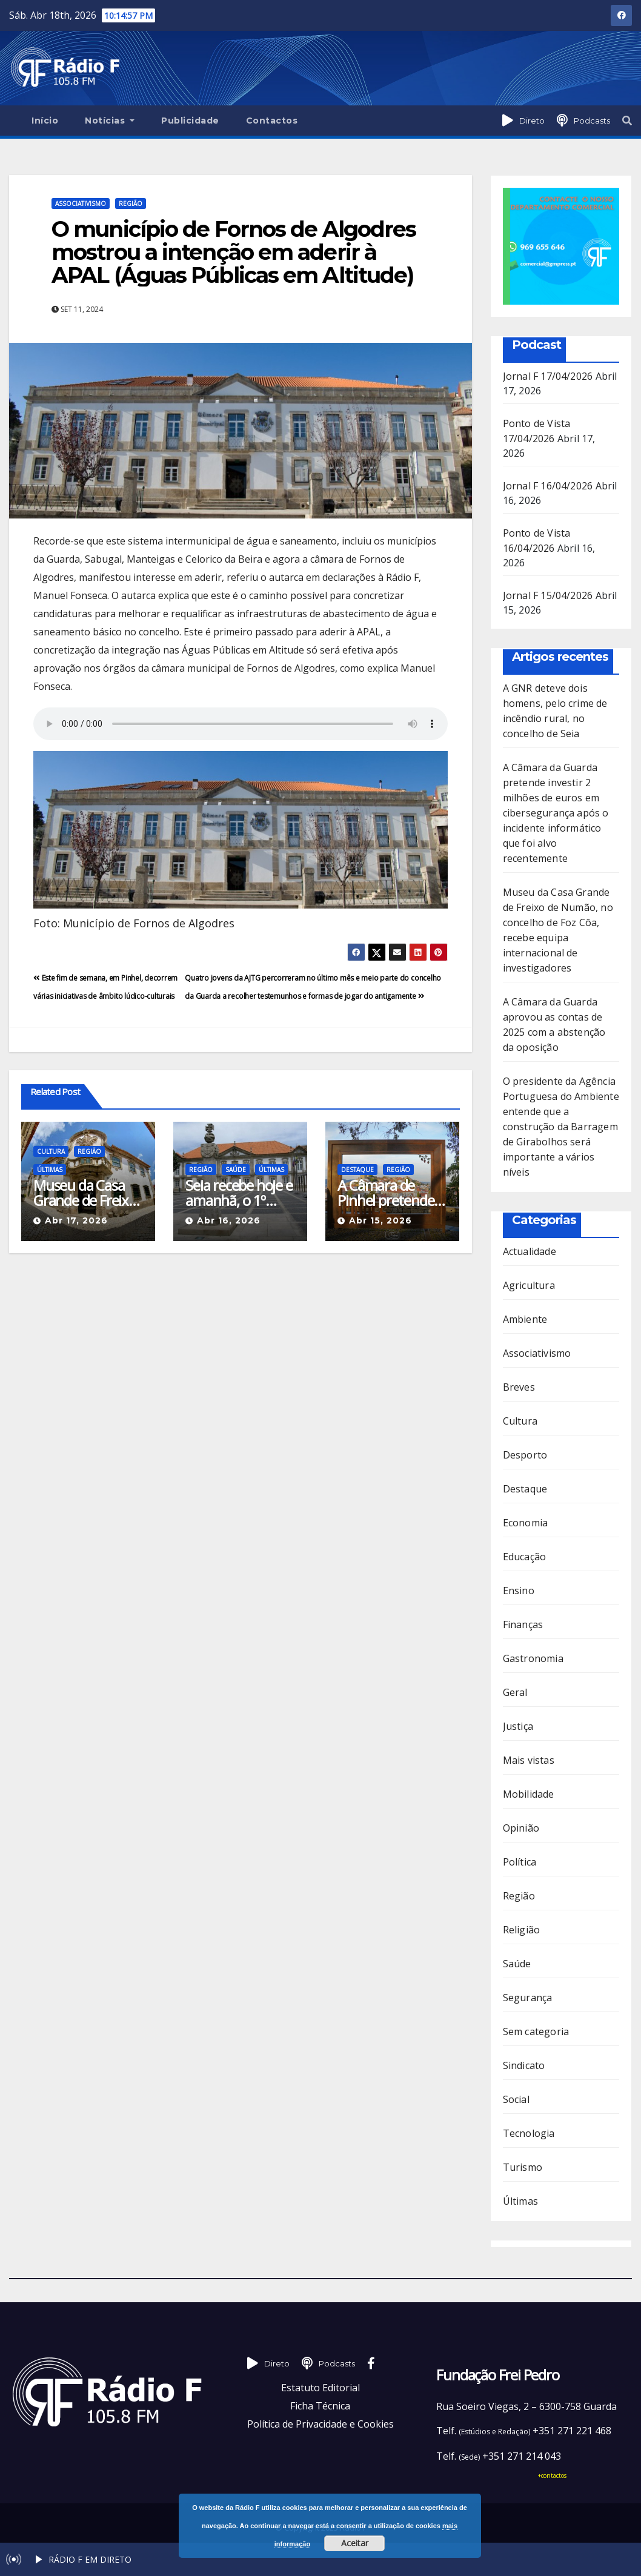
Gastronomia (533, 1658)
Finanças (523, 1624)
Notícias (110, 120)
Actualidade (529, 1251)
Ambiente (525, 1319)
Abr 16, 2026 (229, 1220)
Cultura (51, 1151)
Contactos (272, 120)
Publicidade (190, 120)
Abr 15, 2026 (380, 1220)
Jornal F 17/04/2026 (548, 376)
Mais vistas (528, 1760)
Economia (525, 1522)
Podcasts (592, 120)
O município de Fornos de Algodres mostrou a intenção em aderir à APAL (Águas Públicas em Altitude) (233, 251)
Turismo (522, 2167)
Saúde (235, 1169)
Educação (524, 1556)
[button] (627, 120)
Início (45, 120)
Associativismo (80, 203)
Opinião (521, 1828)
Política (520, 1862)
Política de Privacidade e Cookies (320, 2424)
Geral (515, 1692)
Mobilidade (528, 1794)
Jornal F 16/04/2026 (548, 485)
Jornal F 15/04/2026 (548, 595)
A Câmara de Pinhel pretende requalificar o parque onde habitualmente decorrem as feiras (385, 1192)
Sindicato (524, 2065)
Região (130, 203)
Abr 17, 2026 (76, 1220)
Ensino (518, 1590)
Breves (519, 1387)
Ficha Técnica (320, 2405)
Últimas (49, 1169)
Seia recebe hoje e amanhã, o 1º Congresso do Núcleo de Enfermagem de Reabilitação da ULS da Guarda (238, 1192)
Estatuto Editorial (320, 2387)
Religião (521, 1929)
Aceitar (354, 2543)
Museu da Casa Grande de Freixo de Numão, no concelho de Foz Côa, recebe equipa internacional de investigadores (84, 1192)
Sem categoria (536, 2031)
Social (516, 2099)
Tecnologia (529, 2133)
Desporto (525, 1455)
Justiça (518, 1726)
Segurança (528, 1997)
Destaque (357, 1169)
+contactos (552, 2475)
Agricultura (529, 1285)
